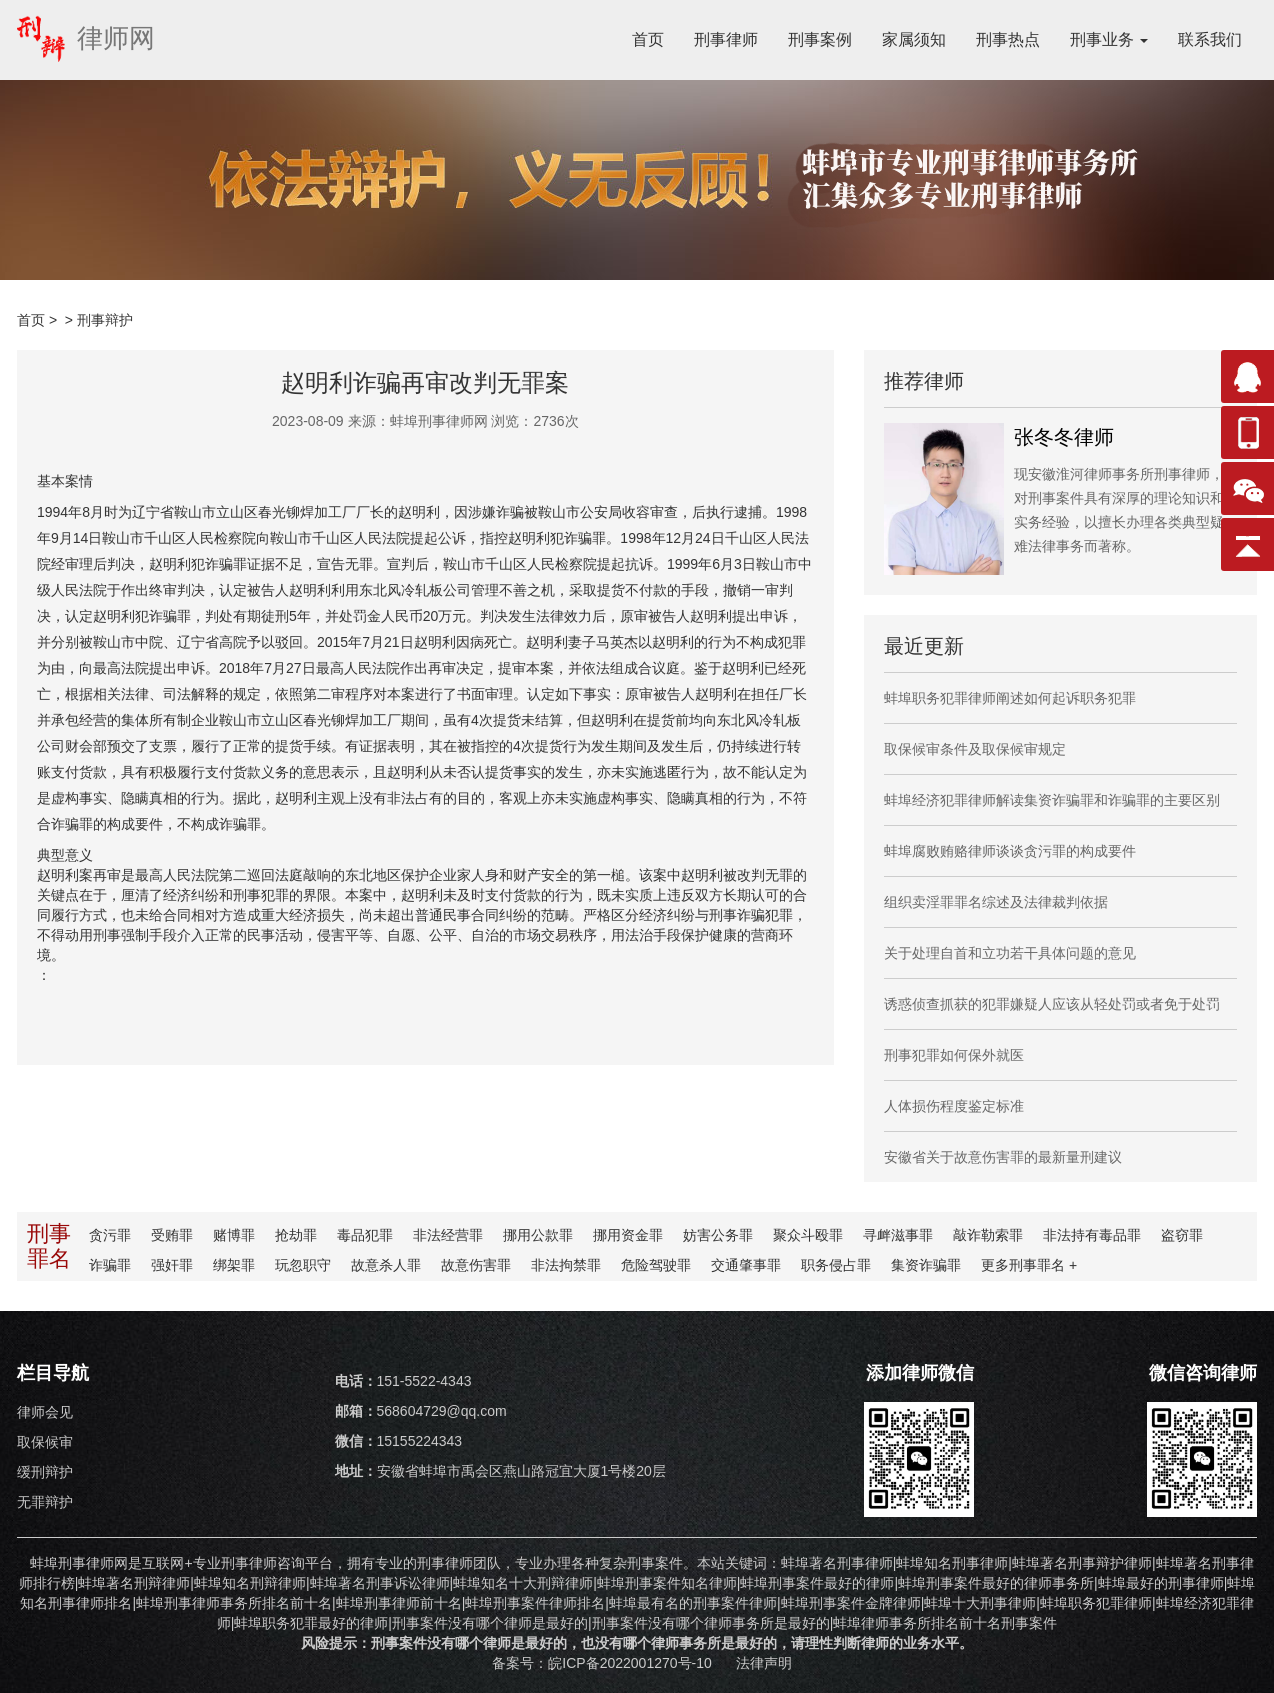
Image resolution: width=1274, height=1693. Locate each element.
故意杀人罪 (386, 1265)
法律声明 (764, 1663)
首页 (648, 39)
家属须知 (914, 39)
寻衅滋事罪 (898, 1235)
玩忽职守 (303, 1265)
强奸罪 (172, 1265)
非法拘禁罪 (566, 1265)
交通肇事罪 (746, 1265)
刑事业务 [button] (1109, 39)
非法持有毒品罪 (1092, 1235)
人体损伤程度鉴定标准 (954, 1106)
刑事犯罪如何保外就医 (954, 1055)
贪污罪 (110, 1235)
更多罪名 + (1029, 1265)
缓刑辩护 (45, 1472)
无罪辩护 (45, 1502)
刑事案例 (820, 39)
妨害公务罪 (718, 1235)
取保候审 (45, 1442)
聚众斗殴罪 (808, 1235)
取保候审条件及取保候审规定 (975, 749)
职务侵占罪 (836, 1265)
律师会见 (45, 1412)
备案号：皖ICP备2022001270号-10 (603, 1663)
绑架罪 (234, 1265)
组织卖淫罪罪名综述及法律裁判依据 (996, 902)
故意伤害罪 (476, 1265)
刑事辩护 (105, 320)
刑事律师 (726, 39)
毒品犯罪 (365, 1235)
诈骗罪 (110, 1265)
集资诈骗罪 (926, 1265)
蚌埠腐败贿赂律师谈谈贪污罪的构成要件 (1010, 851)
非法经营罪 (448, 1235)
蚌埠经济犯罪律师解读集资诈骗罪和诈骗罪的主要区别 (1052, 800)
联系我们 (1210, 39)
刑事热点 (1008, 39)
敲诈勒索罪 (988, 1235)
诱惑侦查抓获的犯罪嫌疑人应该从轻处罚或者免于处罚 (1052, 1004)
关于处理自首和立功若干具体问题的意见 (1010, 953)
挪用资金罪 (628, 1235)
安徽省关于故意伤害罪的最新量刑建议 (1003, 1157)
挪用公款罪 (538, 1235)
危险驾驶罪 (656, 1265)
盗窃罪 (1182, 1235)
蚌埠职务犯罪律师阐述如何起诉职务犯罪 (1010, 698)
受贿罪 (172, 1235)
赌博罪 (234, 1235)
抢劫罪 (296, 1235)
